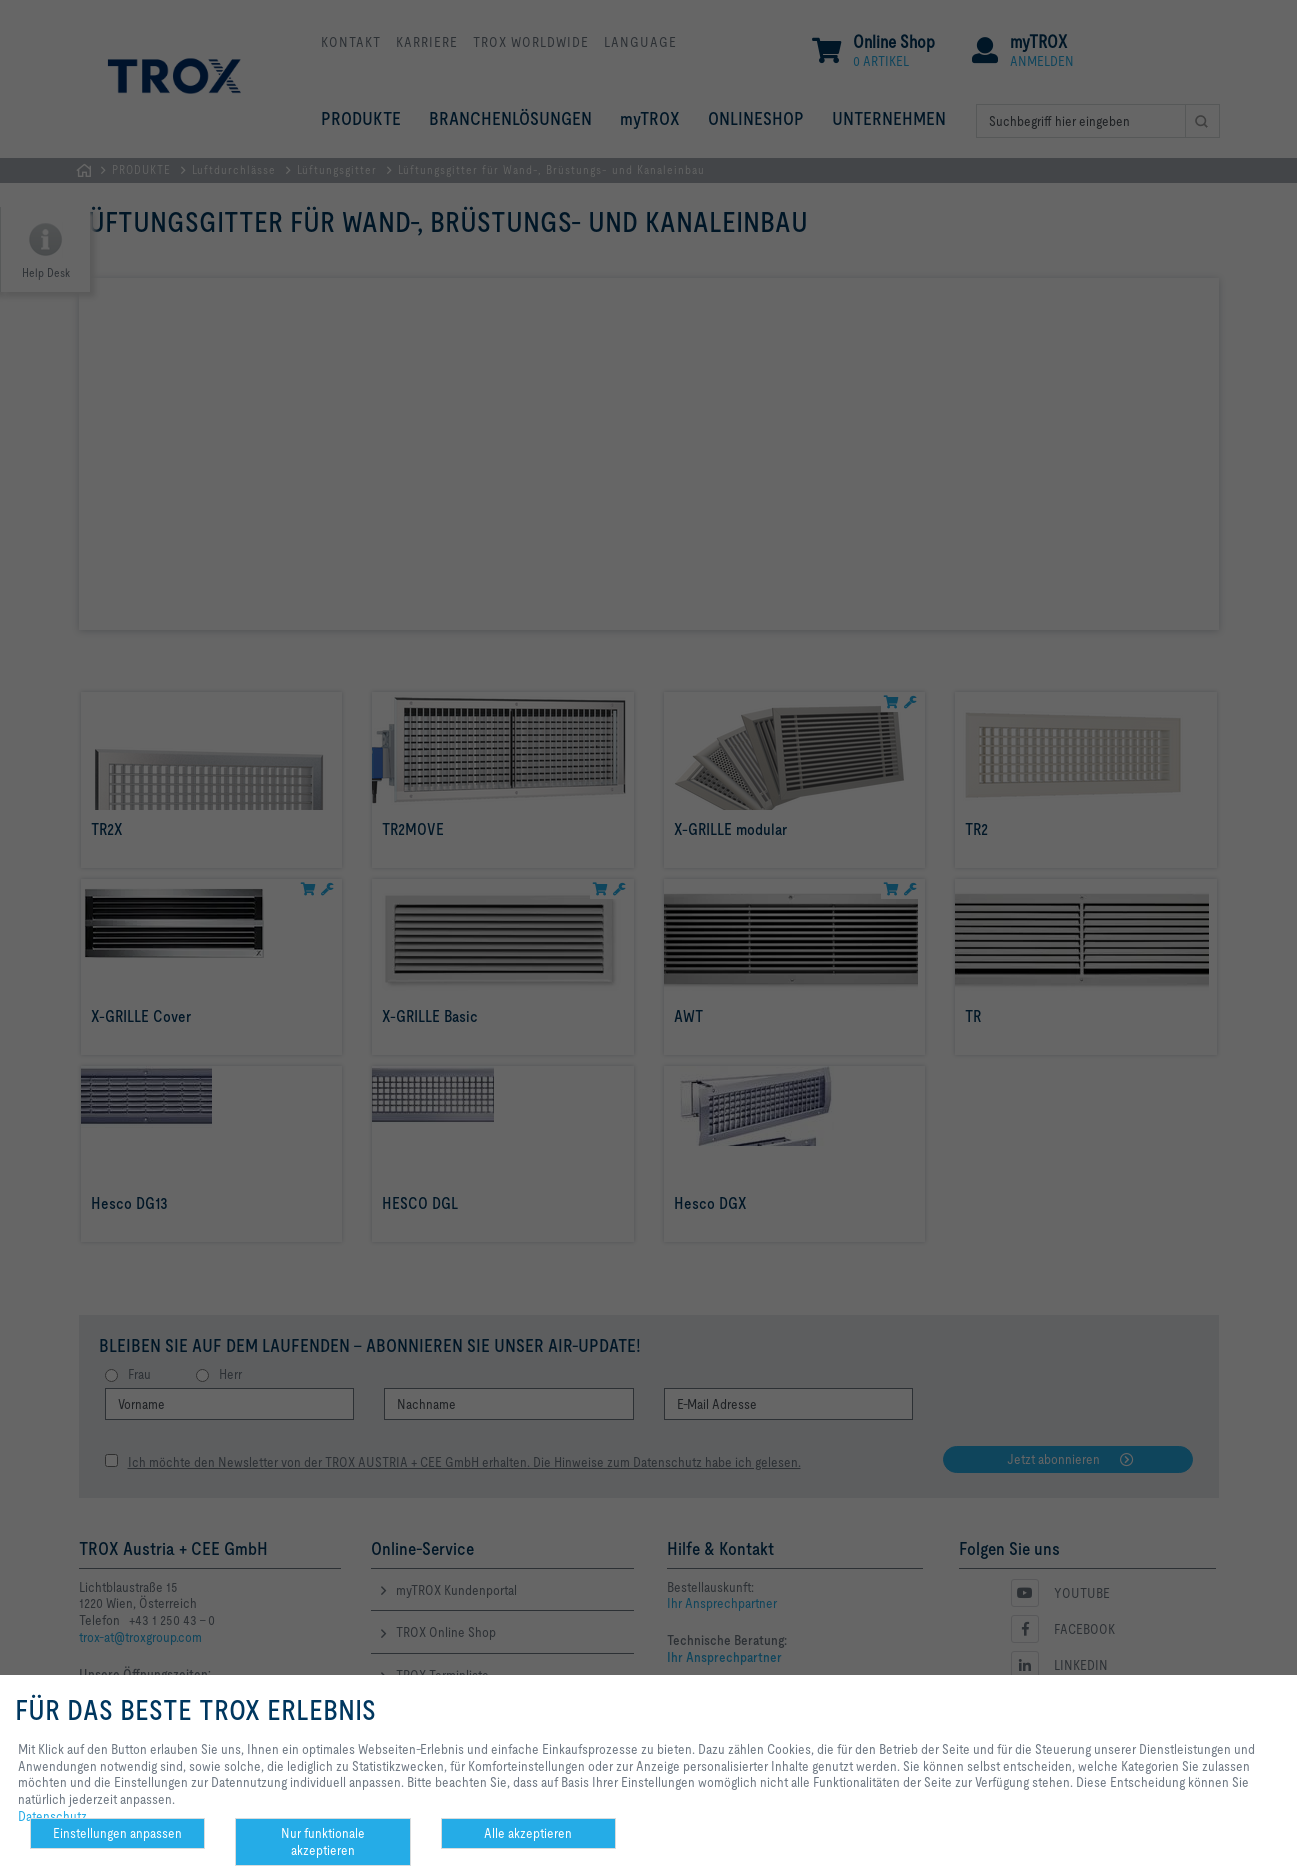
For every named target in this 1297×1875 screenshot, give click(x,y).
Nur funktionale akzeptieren (323, 1841)
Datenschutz (52, 1816)
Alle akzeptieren (528, 1833)
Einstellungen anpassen (117, 1833)
